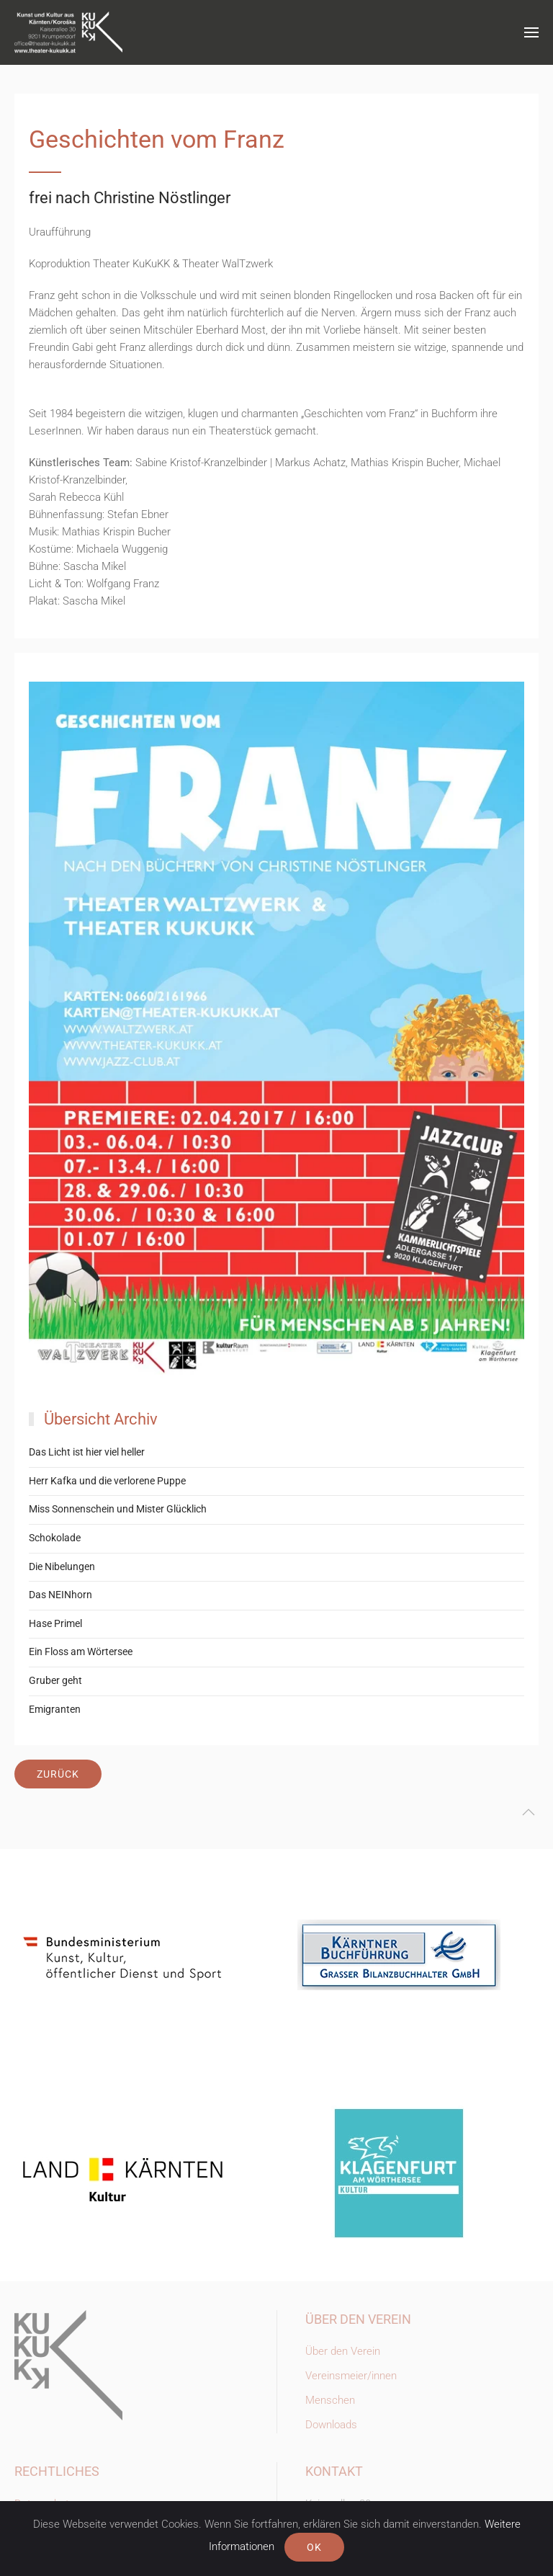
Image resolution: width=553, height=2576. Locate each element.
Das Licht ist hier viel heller (87, 1452)
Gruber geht (55, 1680)
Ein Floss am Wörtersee (80, 1651)
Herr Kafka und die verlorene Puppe (107, 1481)
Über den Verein (342, 2351)
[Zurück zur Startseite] (68, 32)
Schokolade (55, 1537)
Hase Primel (55, 1623)
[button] (531, 32)
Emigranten (55, 1709)
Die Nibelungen (62, 1566)
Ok (314, 2547)
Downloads (331, 2424)
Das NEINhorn (60, 1594)
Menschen (330, 2400)
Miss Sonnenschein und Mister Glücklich (118, 1509)
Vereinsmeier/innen (351, 2375)
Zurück (58, 1774)
